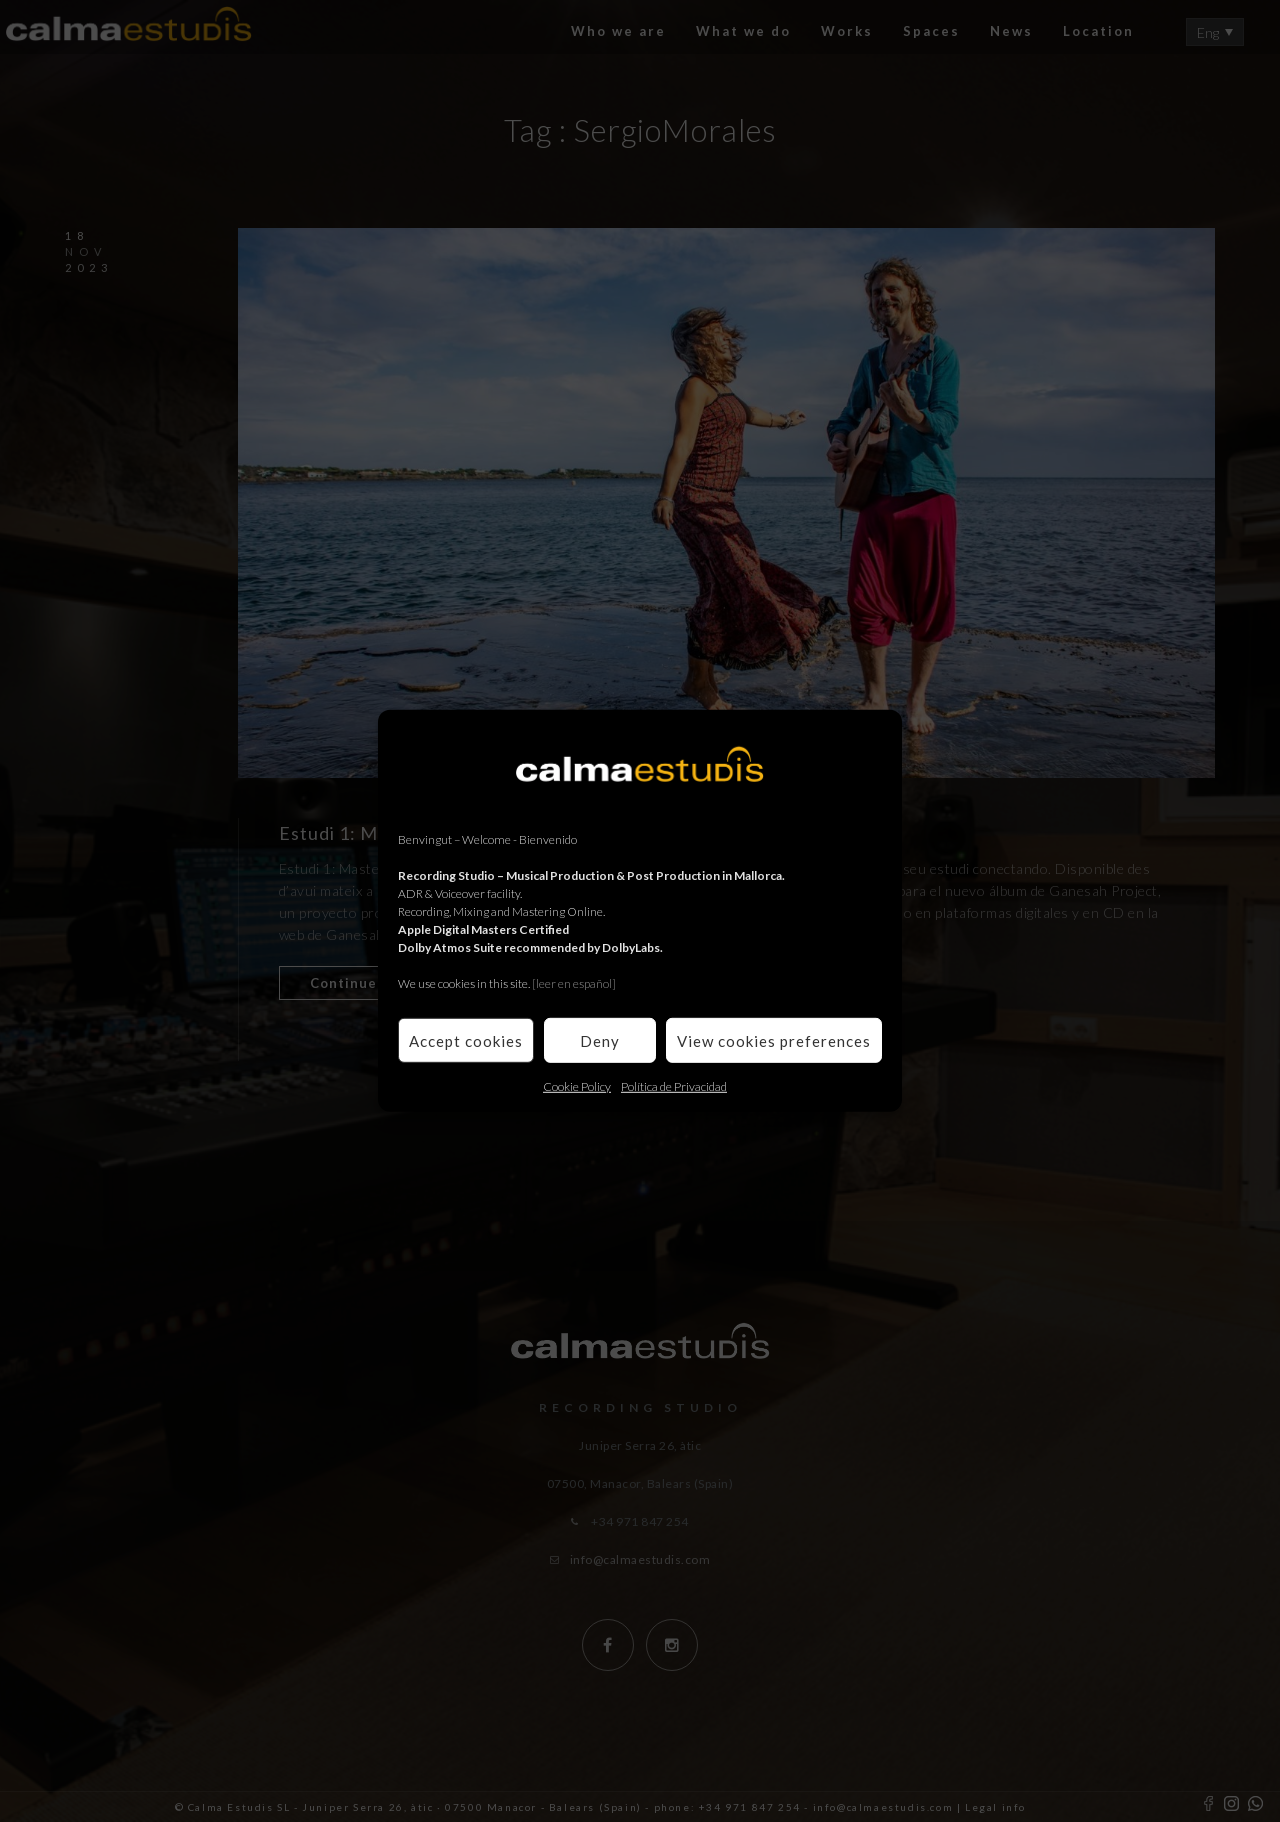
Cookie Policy (577, 1086)
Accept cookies (466, 1040)
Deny (600, 1040)
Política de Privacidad (674, 1086)
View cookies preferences (774, 1040)
